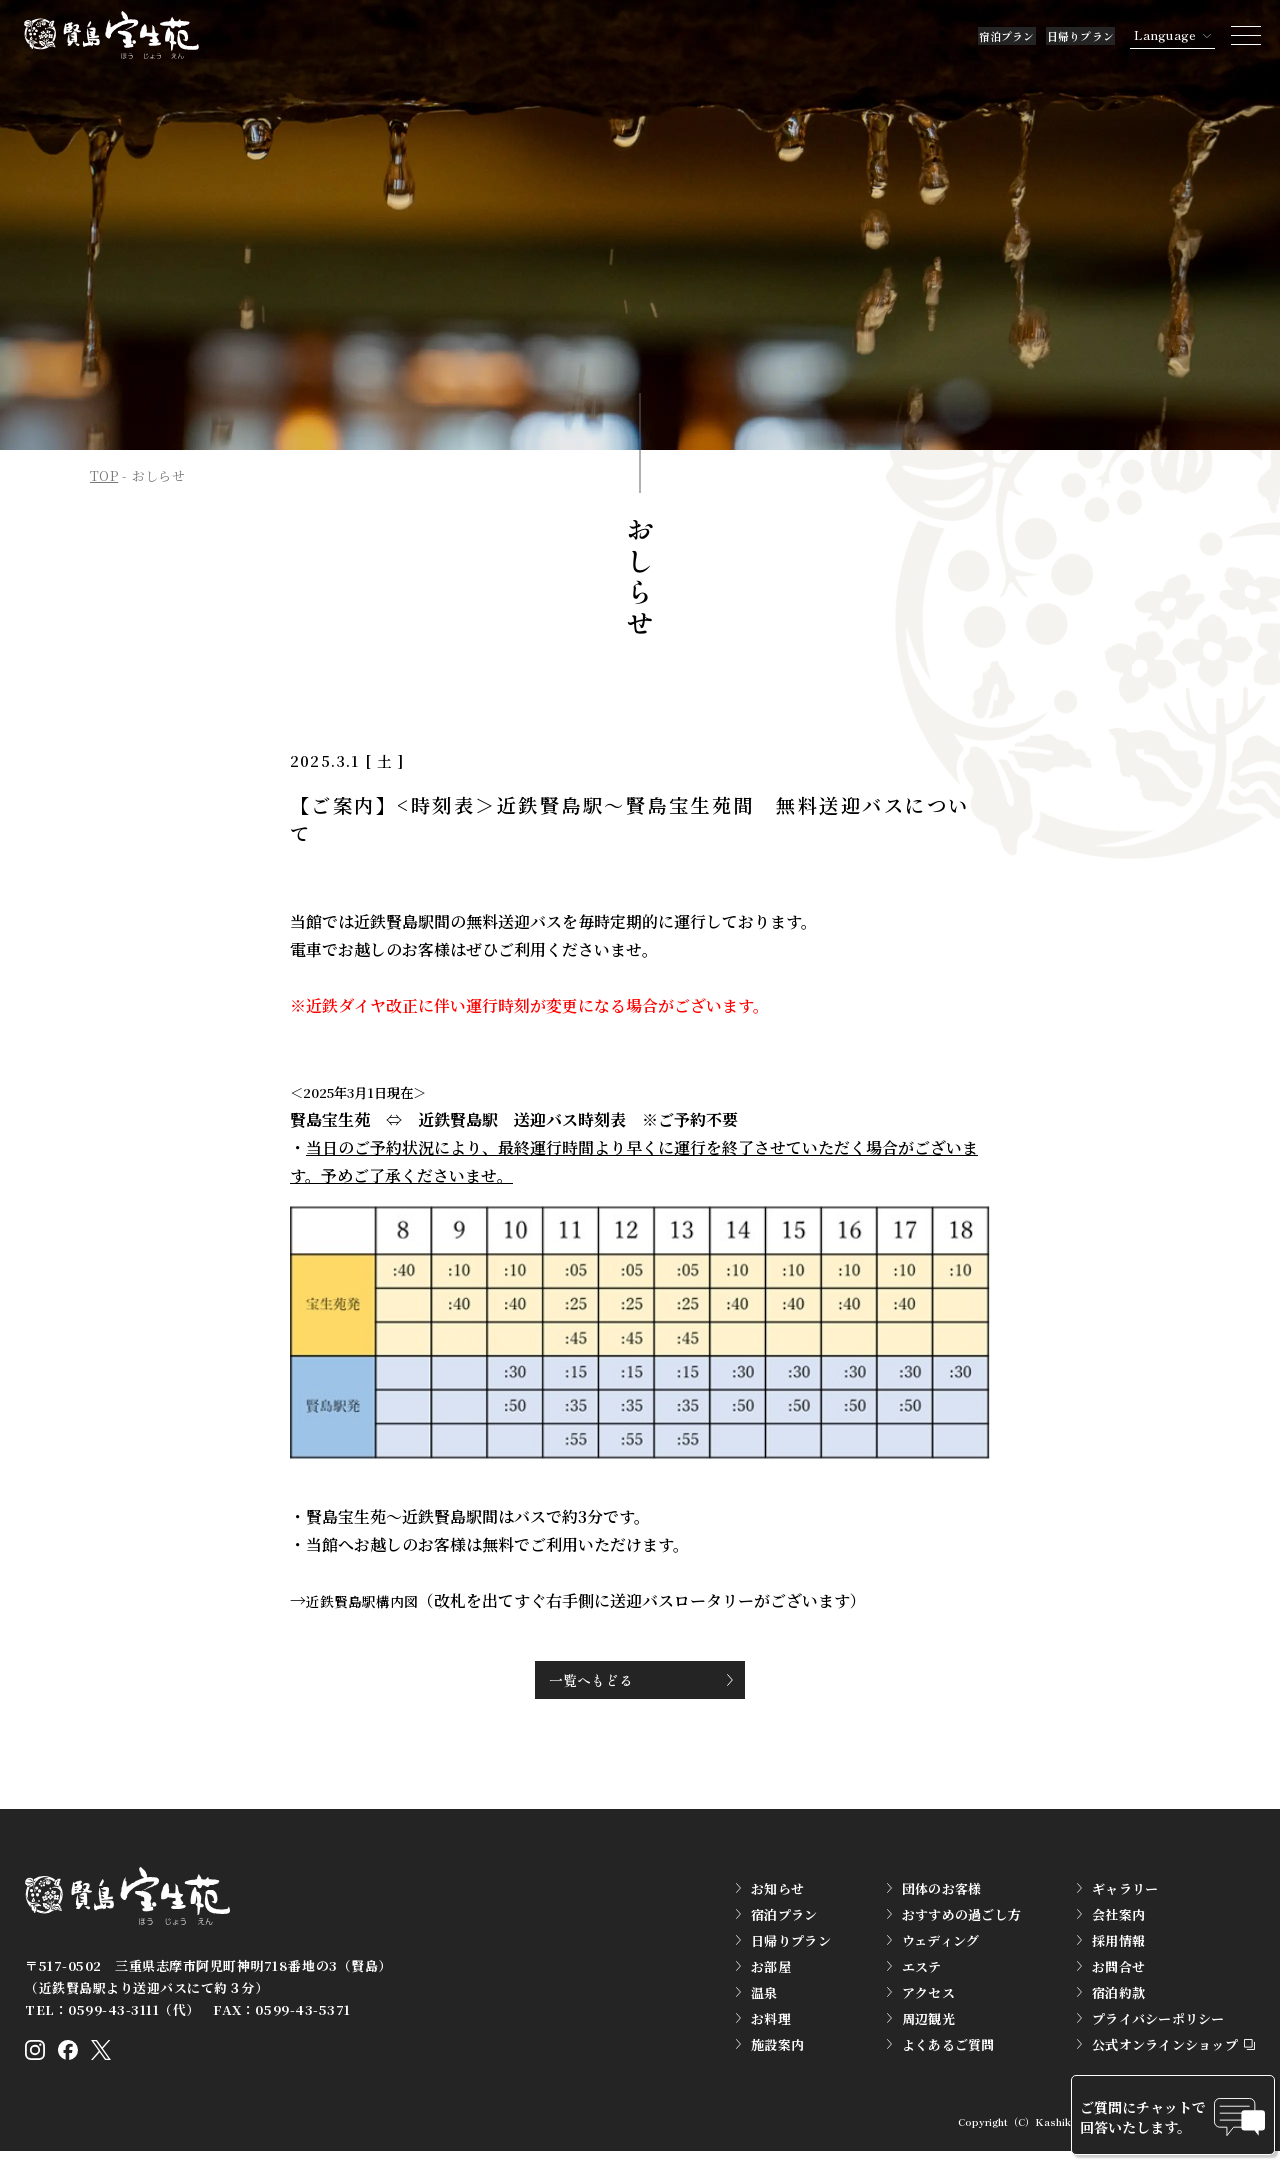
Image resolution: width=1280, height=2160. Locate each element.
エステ (922, 1971)
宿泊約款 (1118, 1997)
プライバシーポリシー (1158, 2023)
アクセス (928, 1997)
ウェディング (941, 1945)
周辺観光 (928, 2023)
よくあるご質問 (948, 2049)
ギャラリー (1125, 1893)
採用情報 (1118, 1945)
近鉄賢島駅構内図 (370, 1600)
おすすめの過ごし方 (961, 1919)
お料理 (771, 2023)
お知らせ (777, 1893)
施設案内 (777, 2049)
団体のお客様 (942, 1893)
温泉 (764, 1997)
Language (1140, 34)
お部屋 (771, 1971)
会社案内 (1118, 1919)
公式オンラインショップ (1165, 2049)
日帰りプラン (1030, 34)
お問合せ (1118, 1971)
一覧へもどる (608, 1680)
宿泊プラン (900, 34)
